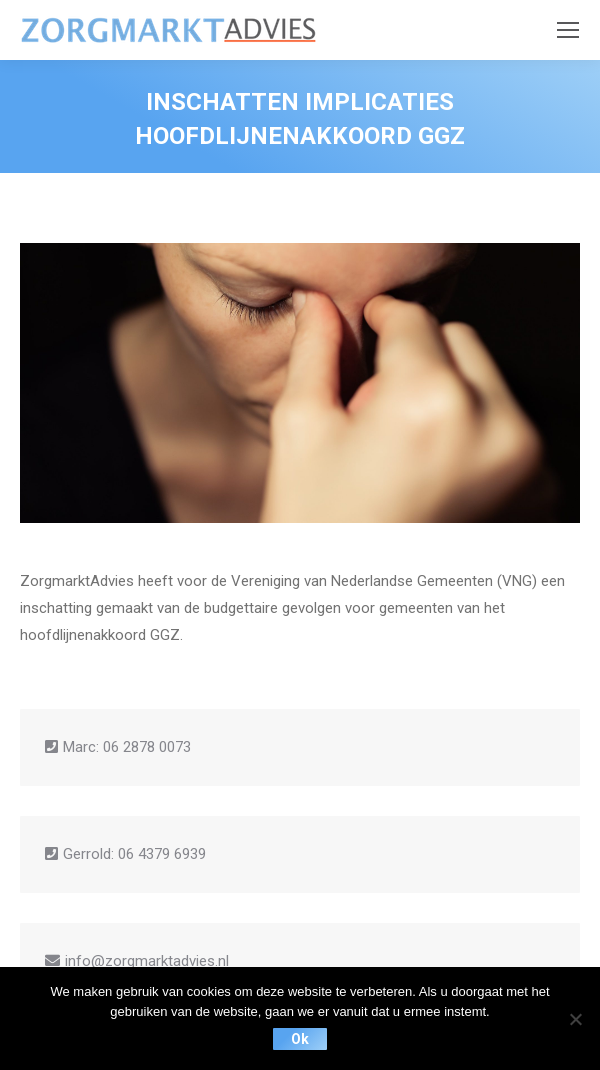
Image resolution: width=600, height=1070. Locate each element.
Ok (300, 1039)
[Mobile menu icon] (568, 30)
